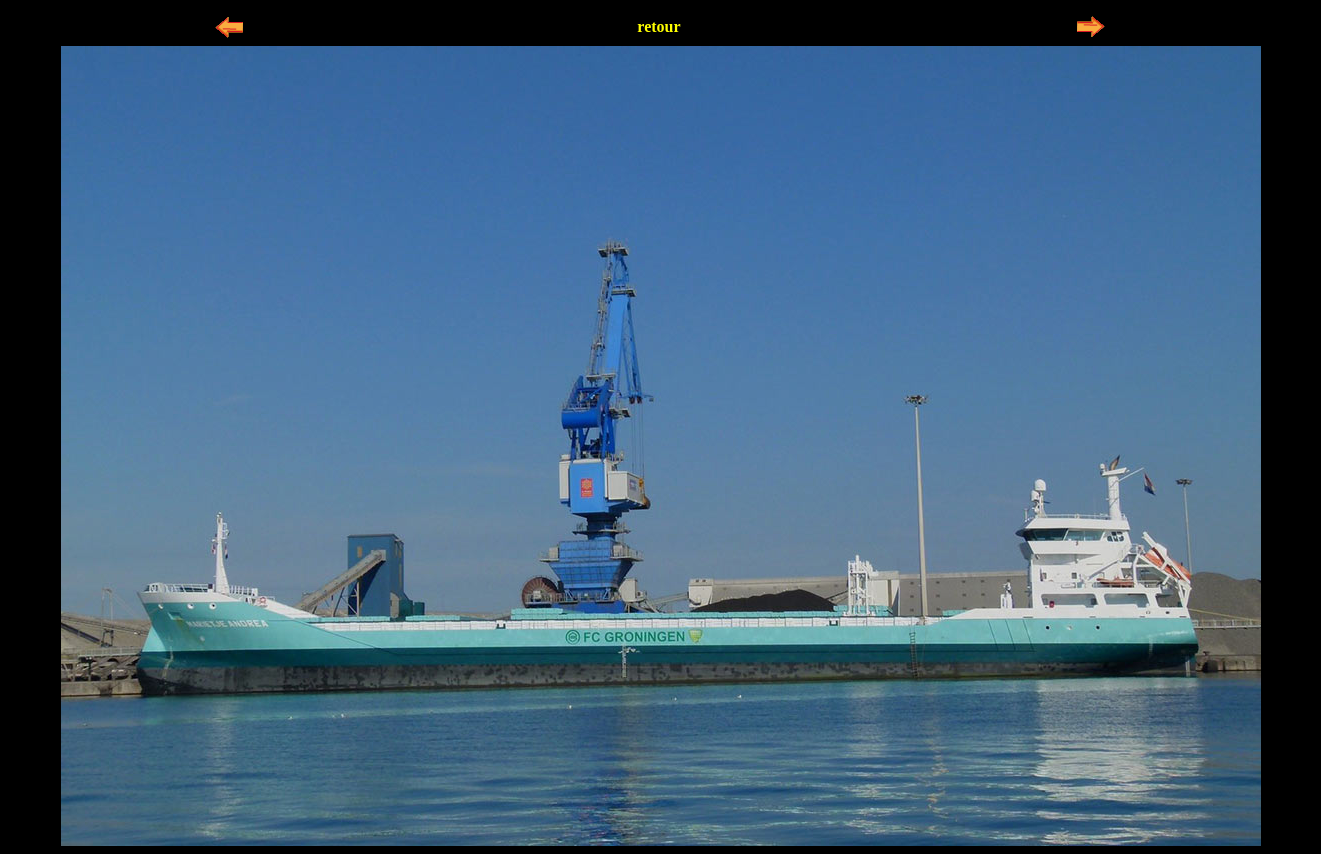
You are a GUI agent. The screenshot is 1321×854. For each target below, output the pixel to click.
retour (658, 26)
